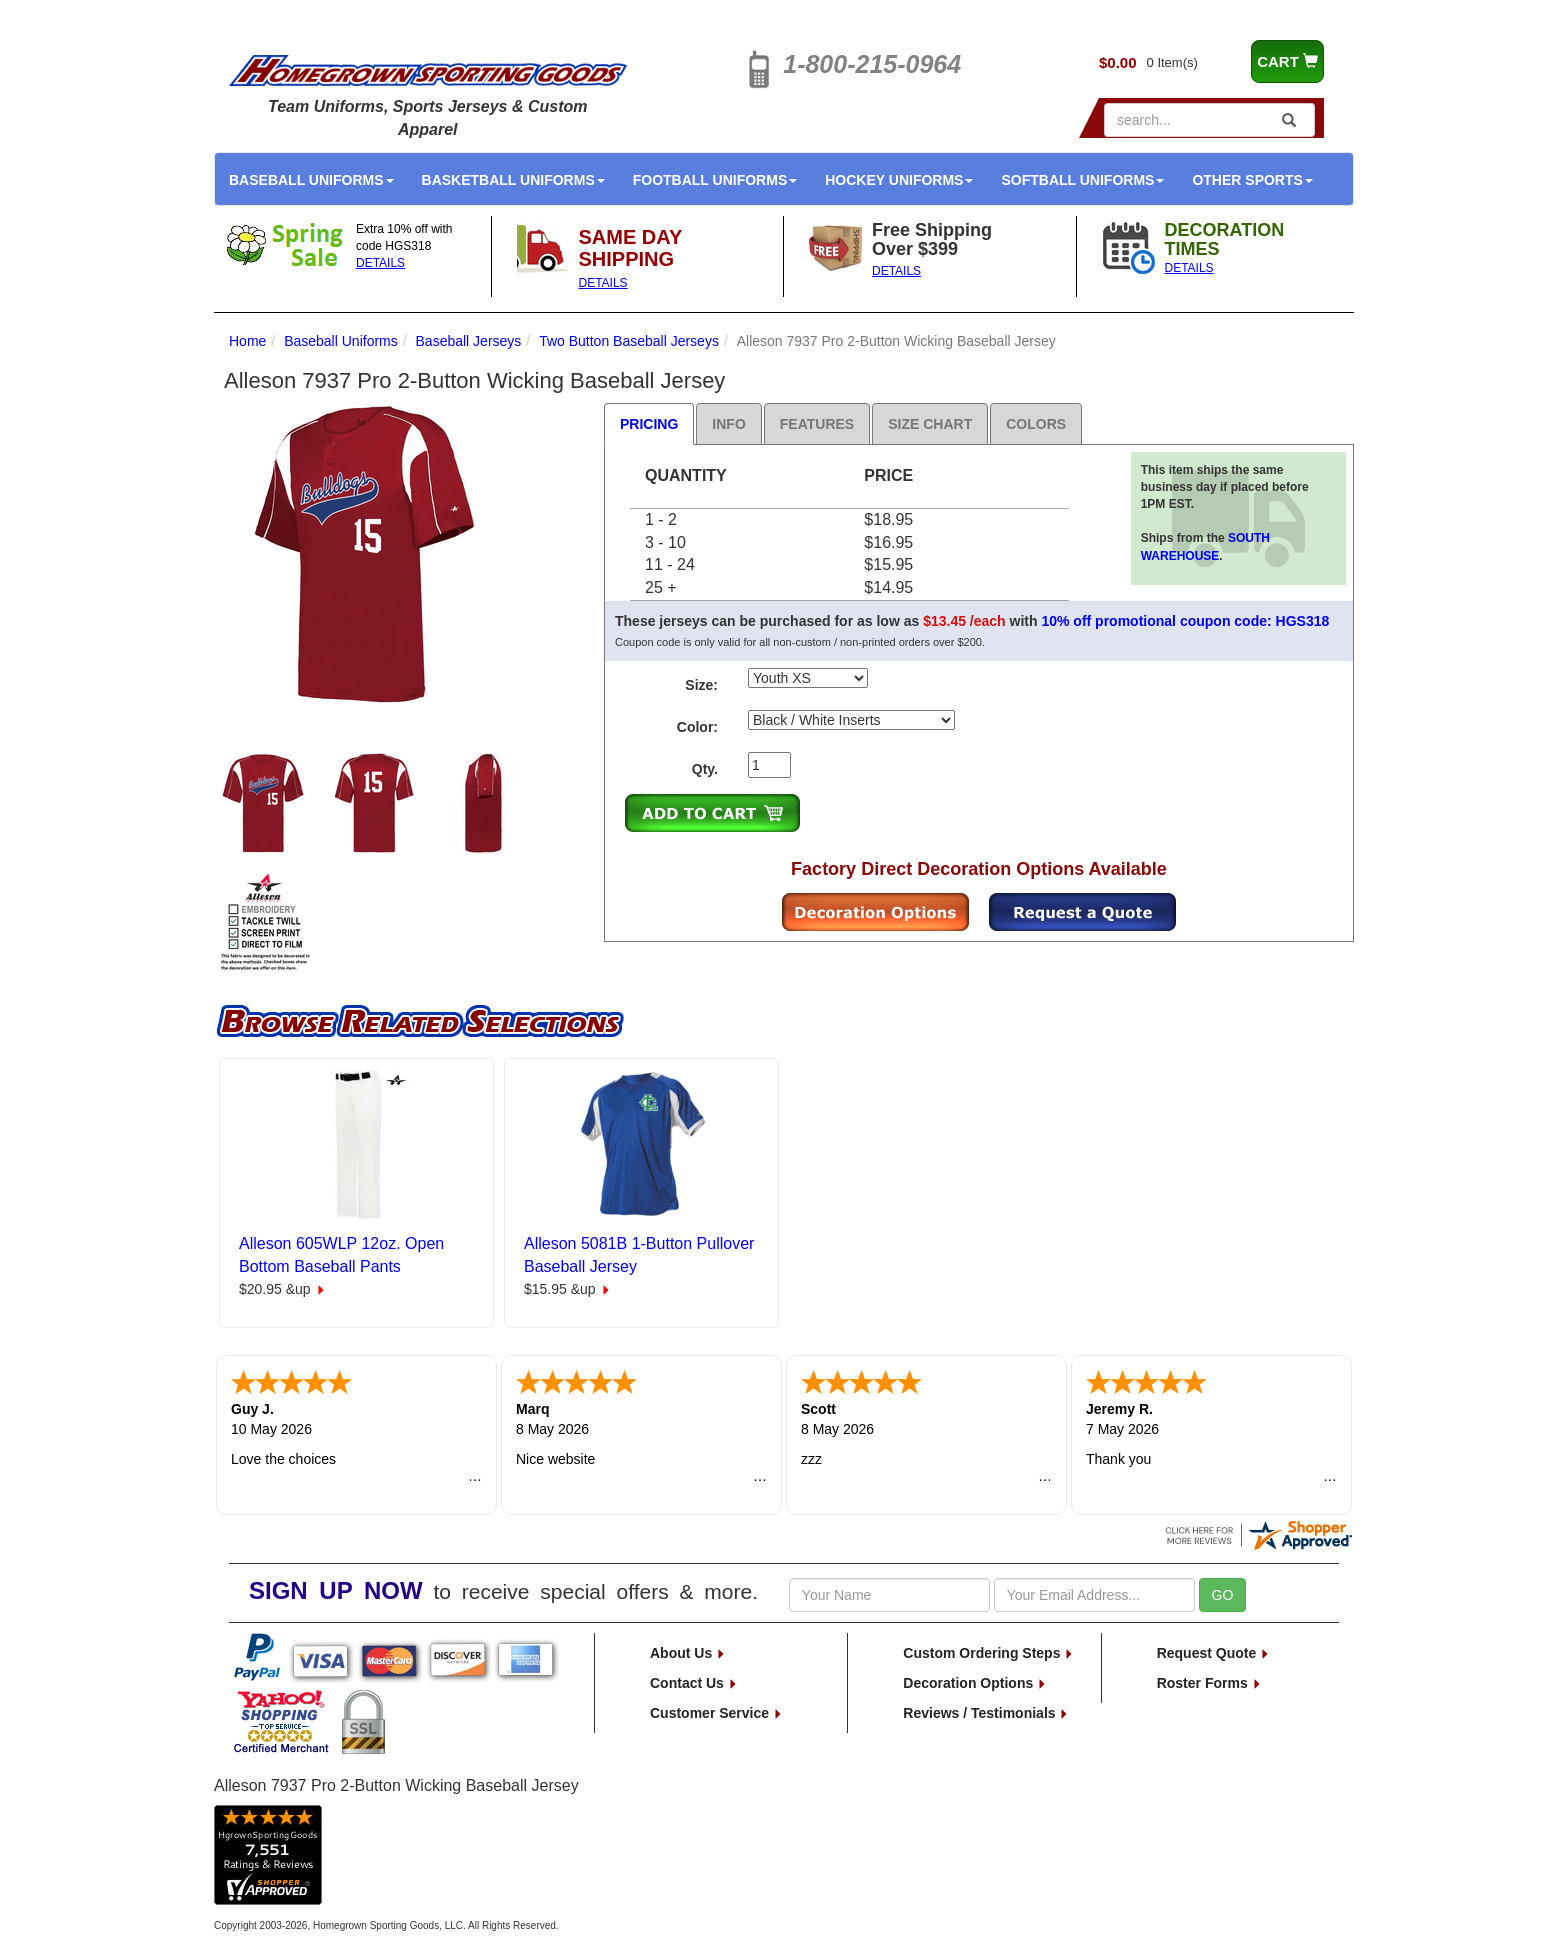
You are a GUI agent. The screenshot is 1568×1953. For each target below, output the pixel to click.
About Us (688, 1653)
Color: (697, 727)
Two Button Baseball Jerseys (629, 341)
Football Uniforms (715, 180)
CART (1287, 61)
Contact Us (694, 1683)
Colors (1036, 424)
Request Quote (1213, 1653)
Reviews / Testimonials (986, 1713)
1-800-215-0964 (872, 64)
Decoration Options (975, 1683)
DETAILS (380, 263)
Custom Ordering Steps (988, 1653)
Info (728, 424)
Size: (701, 685)
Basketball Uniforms (513, 180)
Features (817, 424)
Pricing (649, 424)
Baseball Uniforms (311, 180)
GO (1223, 1595)
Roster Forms (1209, 1683)
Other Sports (1252, 180)
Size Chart (930, 424)
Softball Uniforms (1082, 180)
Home (247, 341)
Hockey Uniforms (899, 180)
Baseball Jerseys (469, 341)
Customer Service (716, 1713)
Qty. (705, 769)
